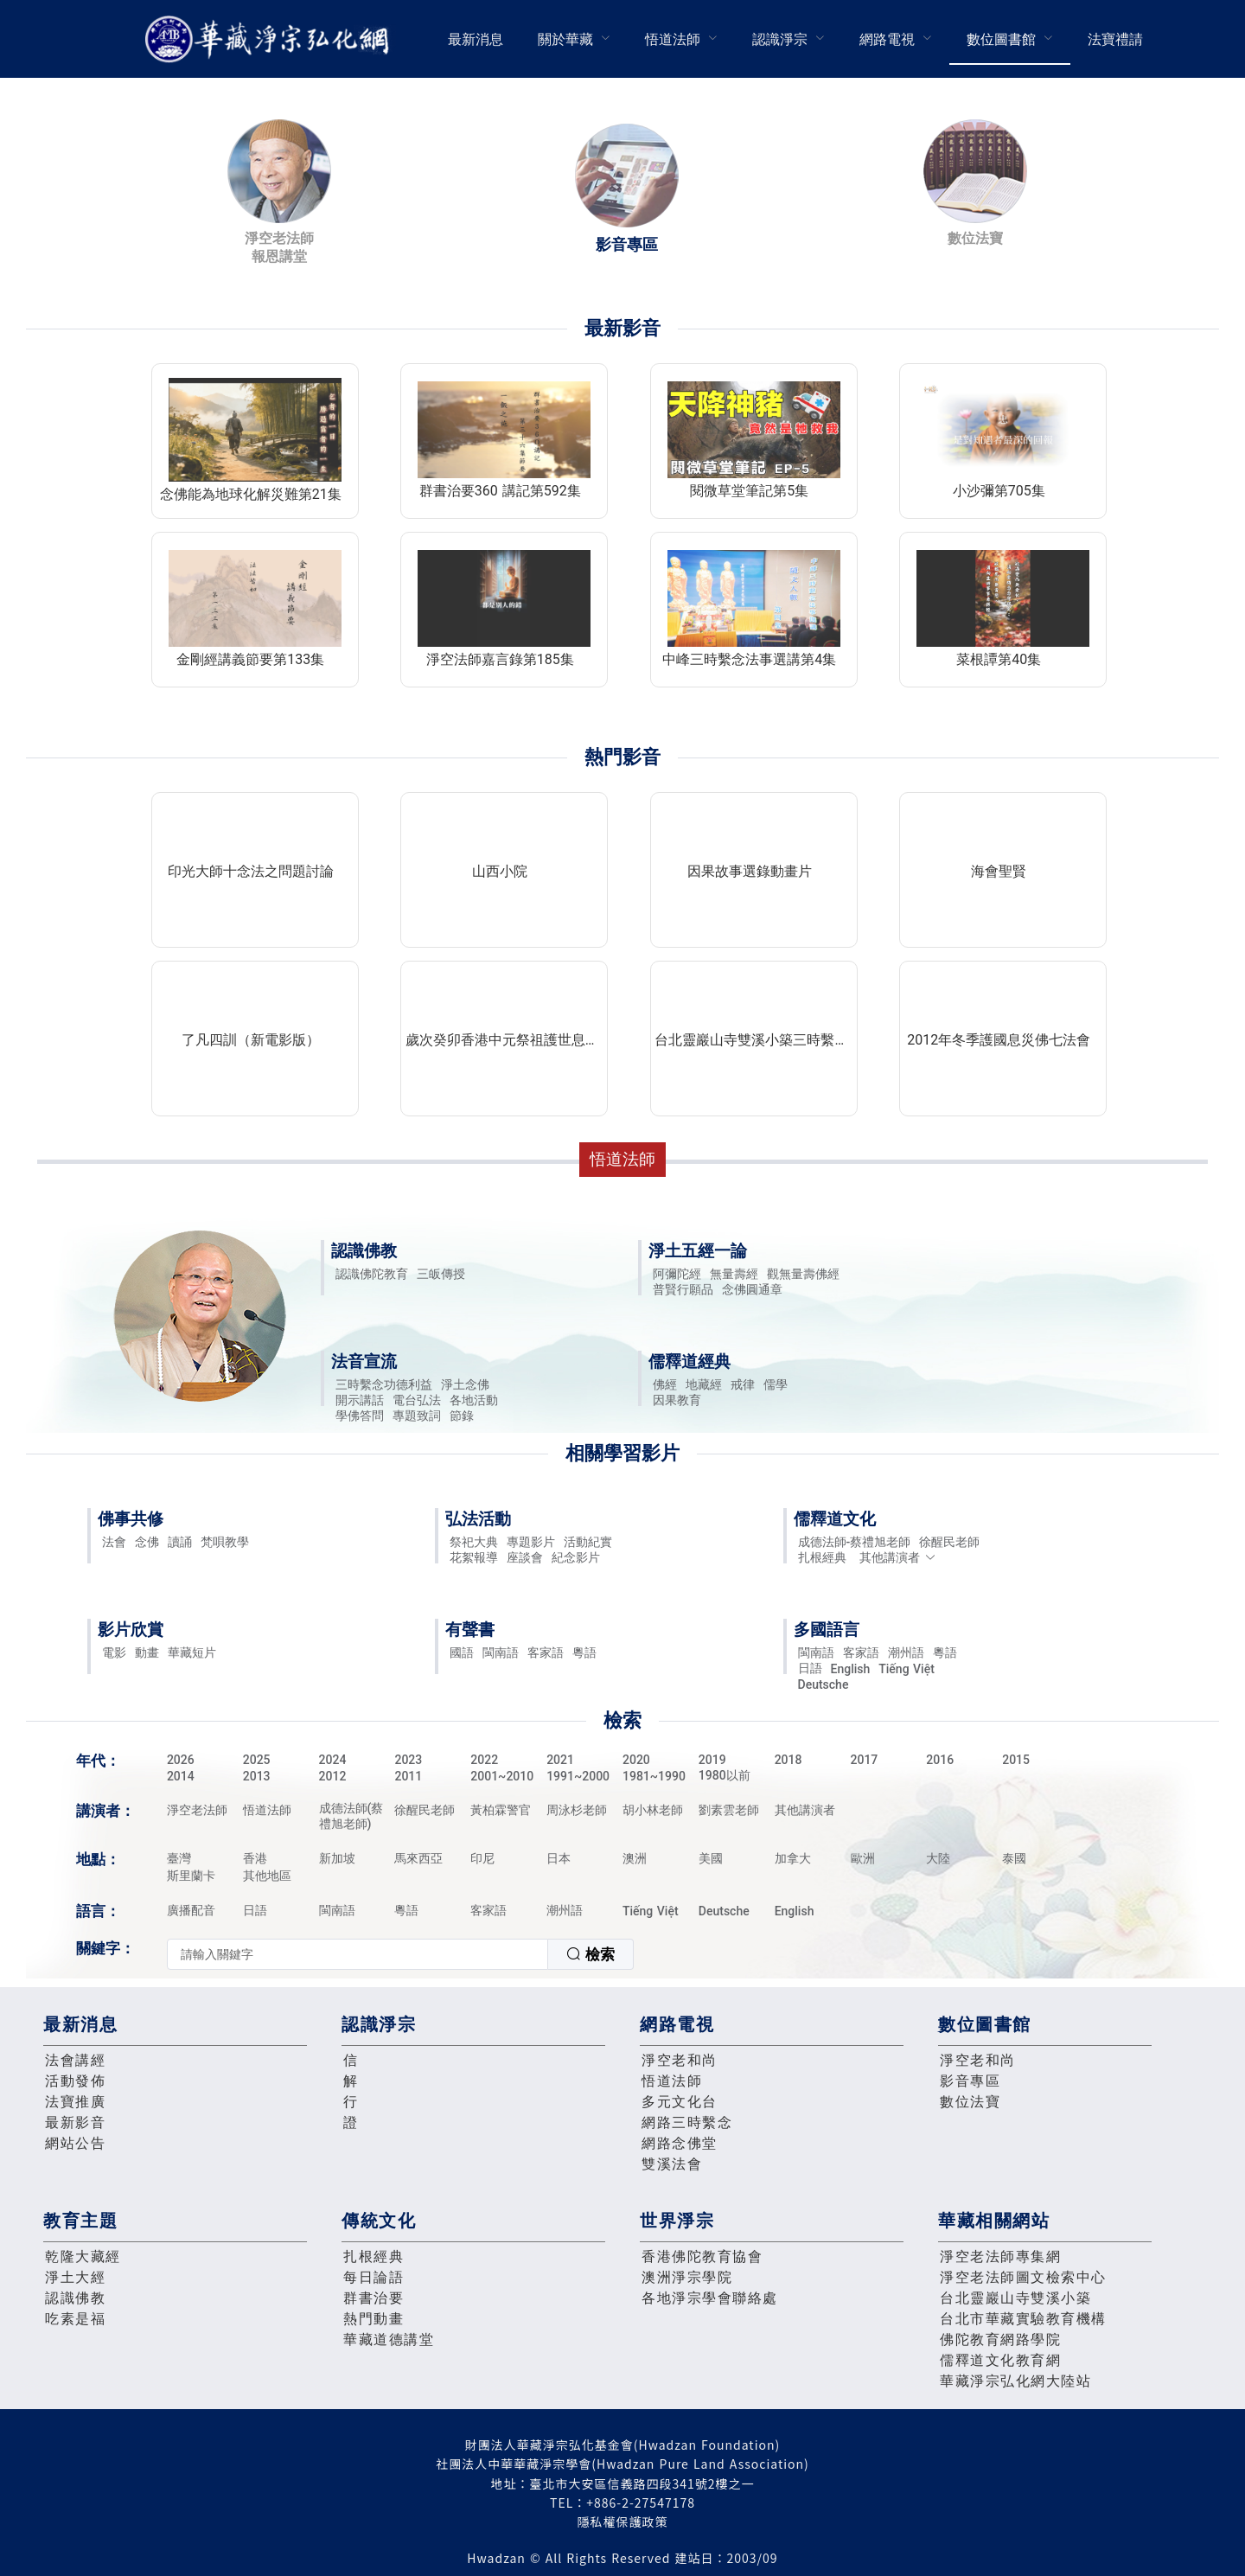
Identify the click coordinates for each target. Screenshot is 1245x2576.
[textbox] (357, 1954)
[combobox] (400, 1954)
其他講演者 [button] (897, 1557)
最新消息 (475, 39)
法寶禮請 (1115, 39)
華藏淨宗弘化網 (270, 39)
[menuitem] (475, 39)
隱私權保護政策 (623, 2521)
